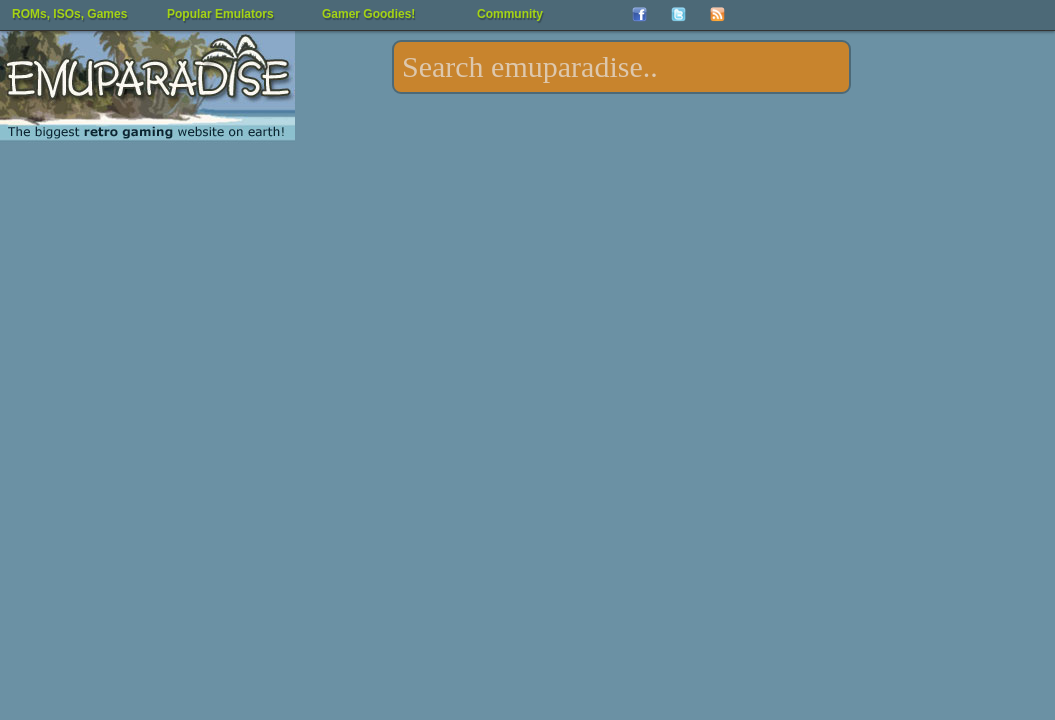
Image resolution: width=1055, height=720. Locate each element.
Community (510, 14)
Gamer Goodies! (368, 14)
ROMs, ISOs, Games (69, 14)
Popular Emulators (220, 14)
